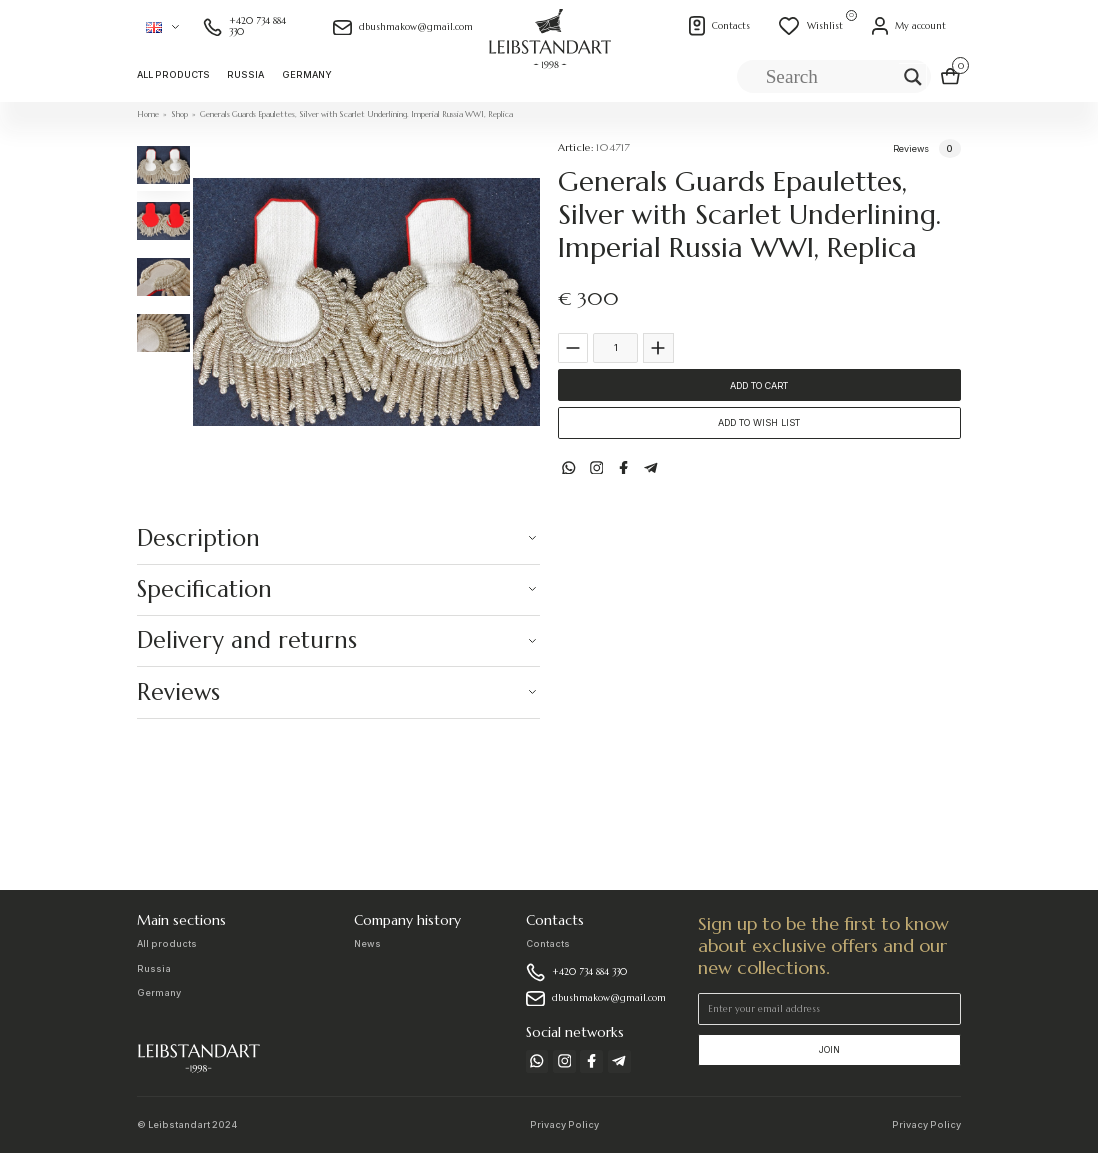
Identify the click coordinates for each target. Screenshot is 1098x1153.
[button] (162, 27)
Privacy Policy (564, 1124)
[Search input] (830, 77)
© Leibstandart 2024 (187, 1124)
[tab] (163, 164)
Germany (307, 74)
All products (173, 74)
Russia (245, 74)
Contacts (548, 943)
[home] (549, 51)
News (367, 943)
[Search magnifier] (913, 77)
